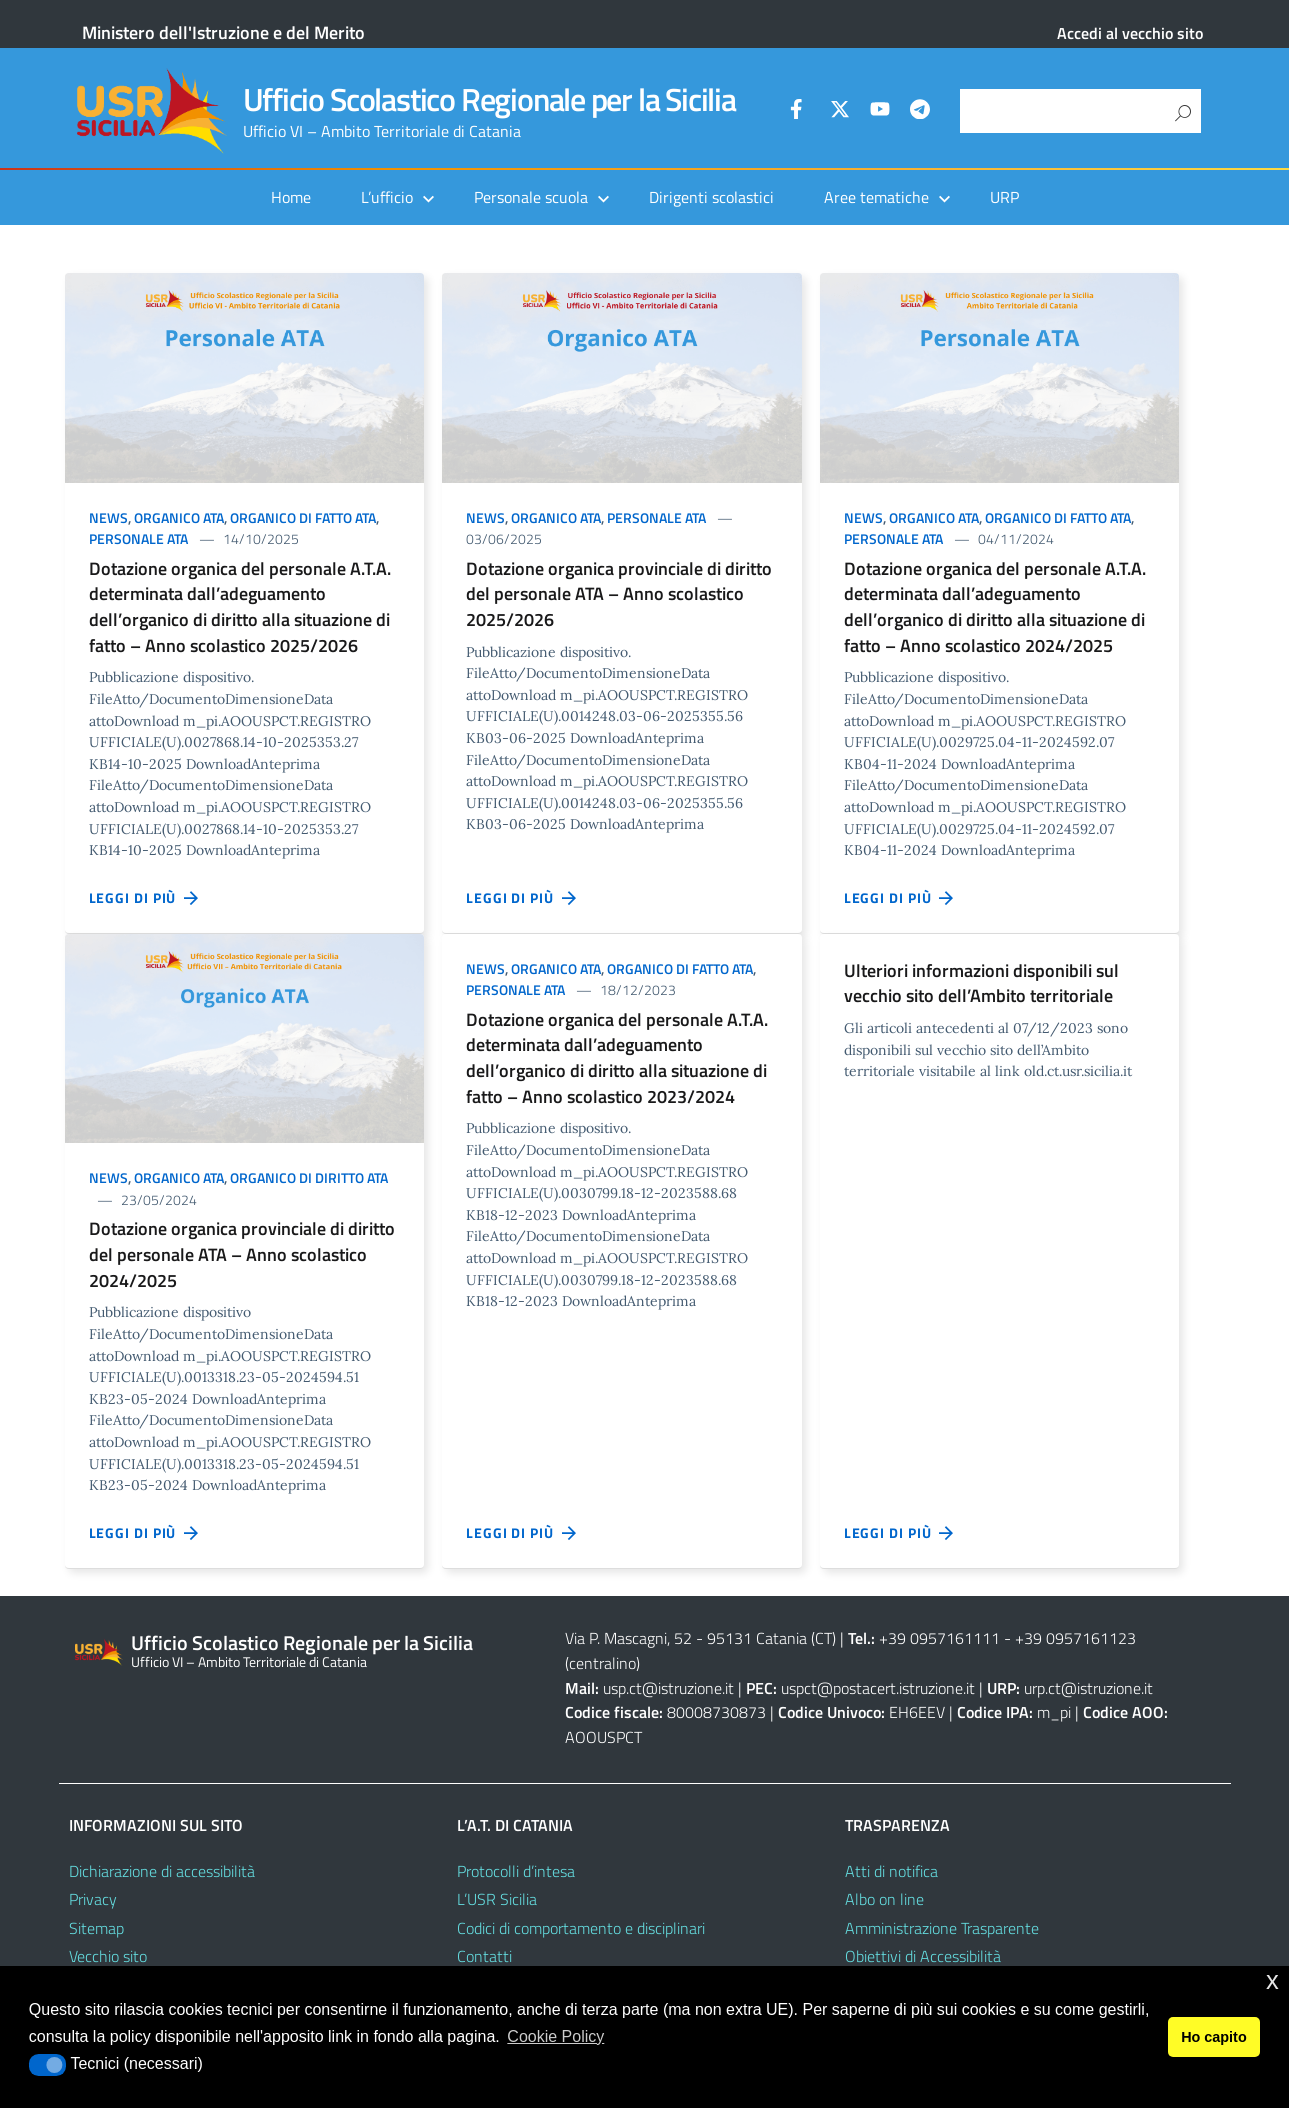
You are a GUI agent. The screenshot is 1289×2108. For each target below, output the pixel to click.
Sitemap (96, 1928)
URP (1004, 197)
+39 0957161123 (1075, 1638)
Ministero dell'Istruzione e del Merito (223, 32)
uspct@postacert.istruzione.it (878, 1688)
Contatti (484, 1956)
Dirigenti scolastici (711, 197)
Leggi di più (145, 898)
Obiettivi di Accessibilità (923, 1956)
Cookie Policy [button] (555, 2036)
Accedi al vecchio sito (1130, 33)
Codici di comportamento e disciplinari (581, 1928)
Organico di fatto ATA (303, 517)
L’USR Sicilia (497, 1899)
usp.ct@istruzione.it (668, 1688)
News (108, 517)
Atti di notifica (891, 1871)
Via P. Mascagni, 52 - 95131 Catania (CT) (700, 1638)
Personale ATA (138, 538)
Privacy (93, 1899)
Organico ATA (179, 517)
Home (291, 197)
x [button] (1272, 1980)
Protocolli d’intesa (516, 1871)
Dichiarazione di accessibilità (162, 1871)
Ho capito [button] (1214, 2037)
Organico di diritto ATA (309, 1177)
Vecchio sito (108, 1956)
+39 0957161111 (939, 1638)
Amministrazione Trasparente (942, 1928)
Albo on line (884, 1899)
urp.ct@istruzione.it (1088, 1688)
